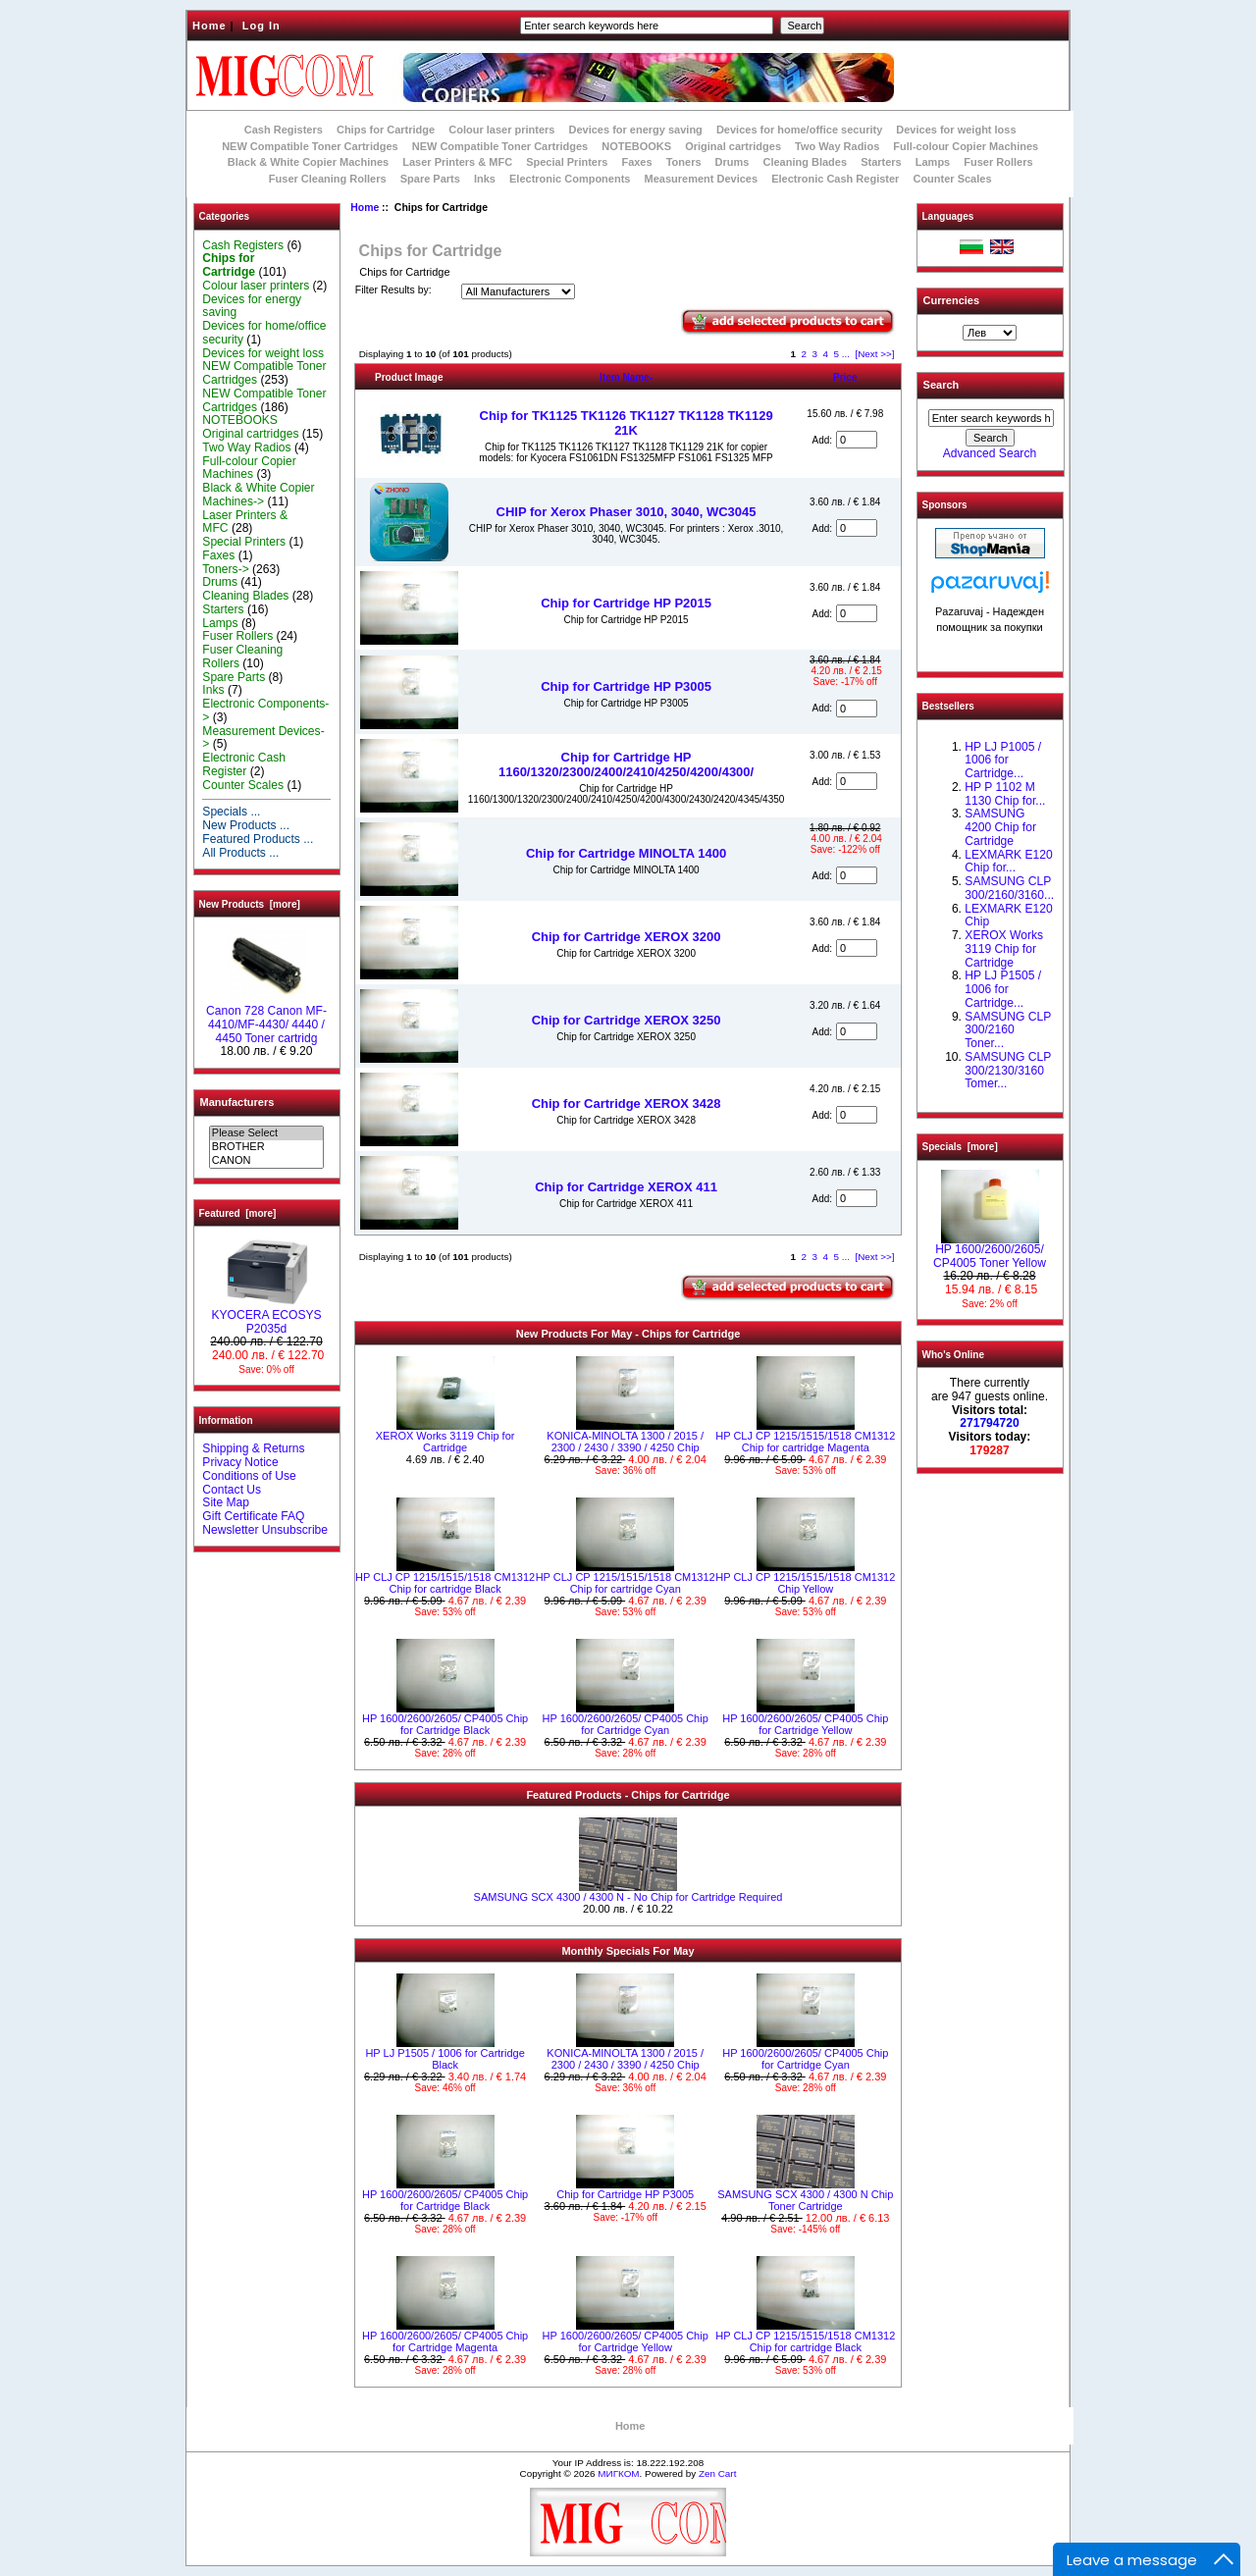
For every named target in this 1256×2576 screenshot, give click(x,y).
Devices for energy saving (636, 129)
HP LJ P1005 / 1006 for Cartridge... (1003, 760)
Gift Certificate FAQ (253, 1516)
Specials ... (231, 811)
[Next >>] (874, 353)
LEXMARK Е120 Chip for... (1008, 861)
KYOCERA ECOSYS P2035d (266, 1317)
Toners (684, 162)
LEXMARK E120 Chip (1008, 915)
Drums (732, 162)
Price (845, 377)
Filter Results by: (393, 290)
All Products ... (240, 853)
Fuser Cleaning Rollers (328, 178)
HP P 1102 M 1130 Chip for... (1005, 794)
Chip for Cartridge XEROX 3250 (626, 1020)
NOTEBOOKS (636, 146)
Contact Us (231, 1490)
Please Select (266, 1133)
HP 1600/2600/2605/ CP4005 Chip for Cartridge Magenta (445, 2341)
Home (209, 25)
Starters (881, 162)
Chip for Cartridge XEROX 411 (626, 1187)
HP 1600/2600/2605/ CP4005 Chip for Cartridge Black (445, 1724)
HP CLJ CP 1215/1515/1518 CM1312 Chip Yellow (805, 1583)
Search (941, 385)
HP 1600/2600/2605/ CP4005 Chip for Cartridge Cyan (625, 1724)
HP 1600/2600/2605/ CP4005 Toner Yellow (989, 1251)
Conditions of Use (248, 1476)
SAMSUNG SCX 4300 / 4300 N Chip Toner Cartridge (805, 2200)
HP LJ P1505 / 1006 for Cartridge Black (444, 2059)
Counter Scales (952, 178)
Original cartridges (733, 146)
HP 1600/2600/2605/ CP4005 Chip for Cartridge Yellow (805, 1724)
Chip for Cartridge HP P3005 (626, 686)
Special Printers (566, 162)
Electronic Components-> (265, 710)
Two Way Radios (837, 146)
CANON (266, 1161)
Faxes (636, 162)
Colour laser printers (501, 129)
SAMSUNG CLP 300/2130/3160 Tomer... (1008, 1070)
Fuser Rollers (998, 162)
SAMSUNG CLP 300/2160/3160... (1009, 888)
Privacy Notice (240, 1462)
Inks (485, 178)
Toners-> (225, 569)
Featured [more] (238, 1213)
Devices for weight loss (956, 129)
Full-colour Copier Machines (965, 146)
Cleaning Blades (805, 162)
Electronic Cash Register (835, 178)
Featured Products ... (257, 839)
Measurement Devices (702, 178)
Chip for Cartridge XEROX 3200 (626, 936)
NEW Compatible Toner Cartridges (309, 146)
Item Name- (626, 377)
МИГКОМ (618, 2473)
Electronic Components (569, 178)
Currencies (951, 300)
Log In (261, 25)
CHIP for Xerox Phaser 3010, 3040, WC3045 (627, 511)
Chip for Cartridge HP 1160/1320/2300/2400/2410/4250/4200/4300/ (626, 764)
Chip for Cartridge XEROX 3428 (626, 1103)
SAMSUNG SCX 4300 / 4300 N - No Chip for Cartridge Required (628, 1897)
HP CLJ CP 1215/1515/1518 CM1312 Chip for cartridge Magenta (805, 1441)
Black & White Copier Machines (308, 162)
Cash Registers (283, 129)
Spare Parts (430, 178)
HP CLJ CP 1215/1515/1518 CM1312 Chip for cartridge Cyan (625, 1583)
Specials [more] (960, 1146)
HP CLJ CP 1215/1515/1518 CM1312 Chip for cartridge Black (445, 1583)
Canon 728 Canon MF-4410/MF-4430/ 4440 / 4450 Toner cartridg (266, 1019)
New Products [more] (249, 904)
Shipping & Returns (253, 1448)
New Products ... (245, 825)
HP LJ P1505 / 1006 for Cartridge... (1003, 989)
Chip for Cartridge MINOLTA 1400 (626, 853)
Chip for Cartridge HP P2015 (626, 603)
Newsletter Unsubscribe (265, 1530)
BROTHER (266, 1147)
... (846, 353)
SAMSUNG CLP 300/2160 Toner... (1008, 1030)
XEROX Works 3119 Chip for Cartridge (445, 1441)
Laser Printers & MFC (457, 162)
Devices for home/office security (799, 129)
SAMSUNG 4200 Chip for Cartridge (1000, 827)
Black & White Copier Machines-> (258, 494)
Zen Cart (717, 2473)
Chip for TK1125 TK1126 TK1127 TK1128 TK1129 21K (626, 423)
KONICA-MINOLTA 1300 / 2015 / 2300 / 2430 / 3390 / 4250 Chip (625, 1441)
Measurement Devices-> (263, 738)
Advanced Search (989, 453)
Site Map (225, 1502)
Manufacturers (237, 1102)
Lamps (933, 162)
